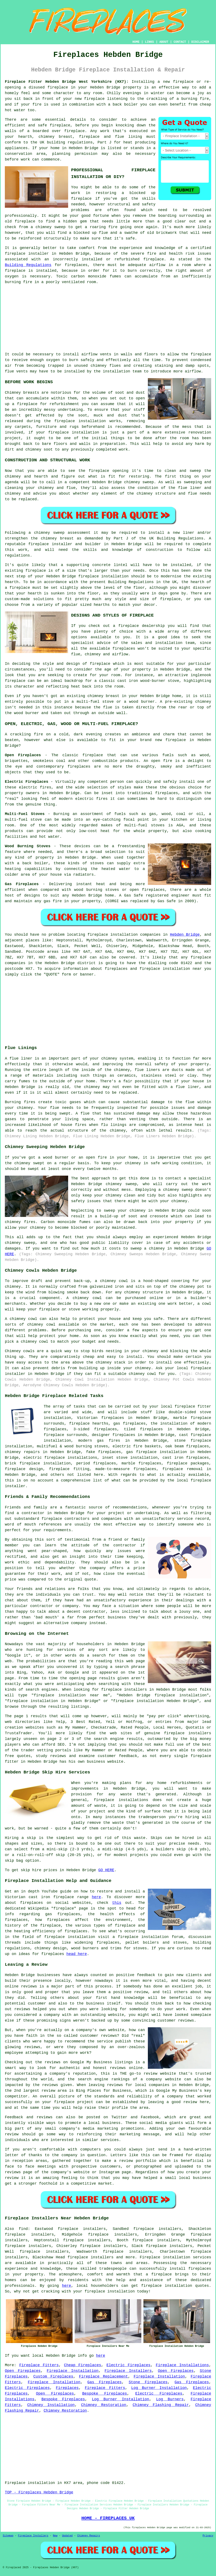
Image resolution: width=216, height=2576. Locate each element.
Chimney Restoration (103, 2405)
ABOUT (163, 42)
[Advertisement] (108, 318)
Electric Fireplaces (129, 2365)
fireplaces (76, 265)
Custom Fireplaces (53, 2376)
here (96, 1897)
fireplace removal (182, 1469)
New (55, 2535)
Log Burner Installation (159, 2388)
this (116, 1903)
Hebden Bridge (185, 935)
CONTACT (180, 42)
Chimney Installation (51, 2405)
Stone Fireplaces (148, 2382)
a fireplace (159, 2274)
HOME (136, 42)
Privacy (208, 2535)
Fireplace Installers (128, 2371)
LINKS (149, 42)
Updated (67, 2535)
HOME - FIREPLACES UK (108, 2518)
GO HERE (106, 1870)
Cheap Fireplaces (82, 2365)
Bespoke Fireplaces (104, 2393)
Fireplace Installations (182, 2365)
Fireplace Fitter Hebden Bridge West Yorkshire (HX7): (66, 82)
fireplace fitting (69, 1469)
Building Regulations (28, 265)
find (23, 2229)
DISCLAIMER (200, 42)
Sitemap (8, 2535)
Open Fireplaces (23, 2371)
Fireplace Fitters (39, 2365)
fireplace (57, 87)
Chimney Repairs (88, 2535)
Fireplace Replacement (103, 2376)
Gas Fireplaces (104, 2382)
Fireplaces (67, 2388)
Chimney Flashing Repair (161, 2405)
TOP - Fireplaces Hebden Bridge (39, 2492)
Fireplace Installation (73, 2371)
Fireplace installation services (175, 2257)
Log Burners (170, 2399)
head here (76, 1954)
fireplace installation (166, 2286)
